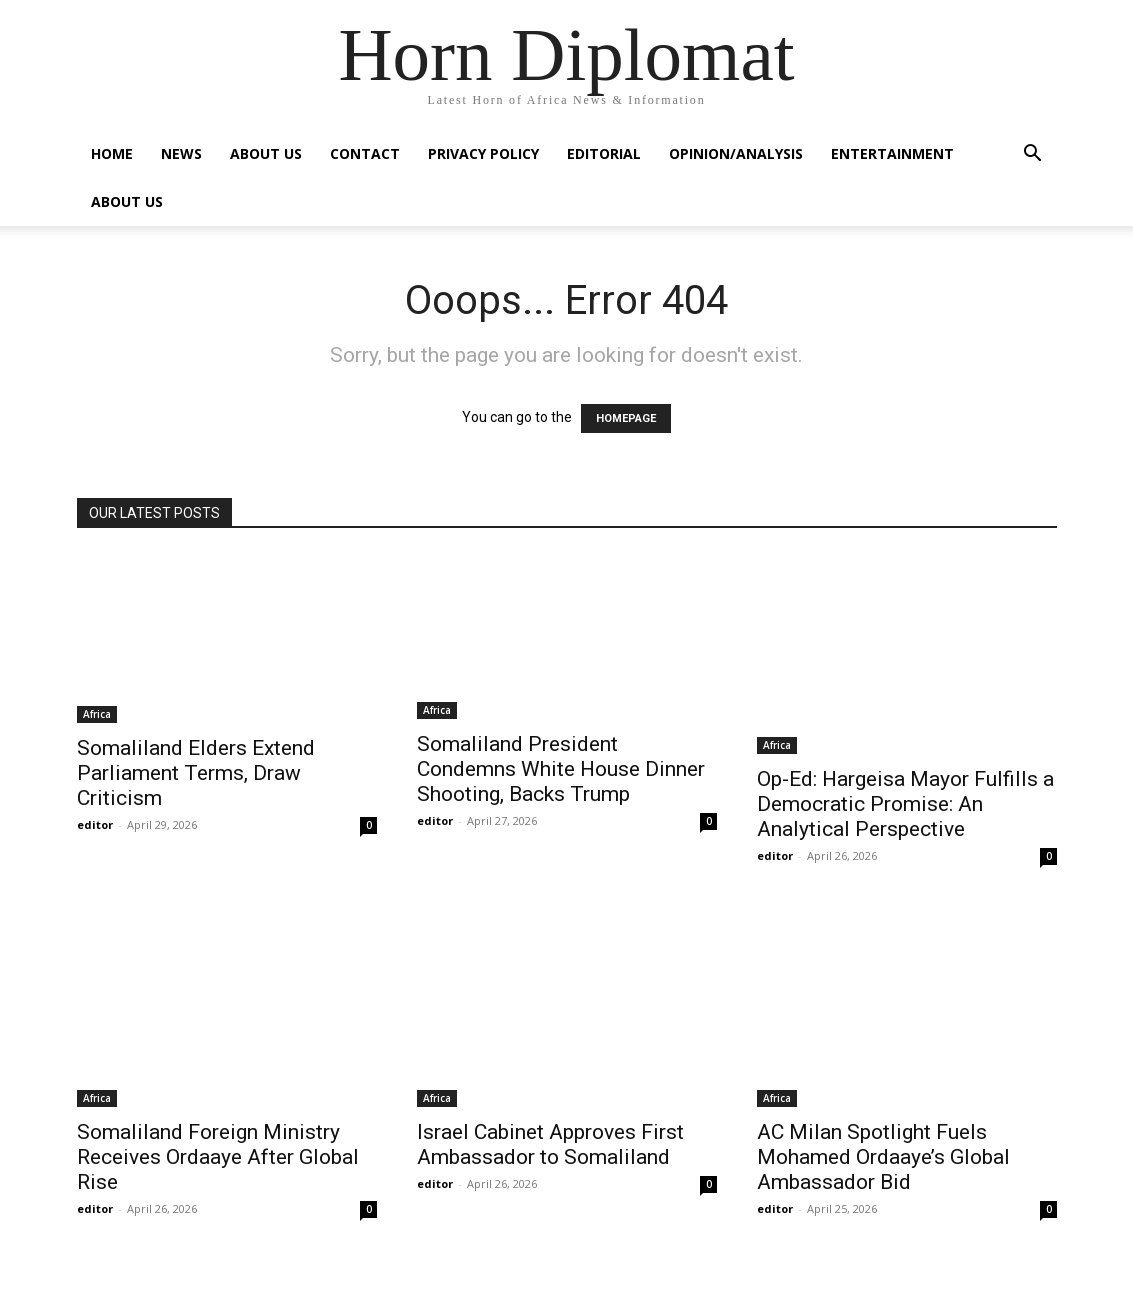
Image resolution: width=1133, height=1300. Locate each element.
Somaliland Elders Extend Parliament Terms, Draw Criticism (196, 773)
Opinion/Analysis (736, 153)
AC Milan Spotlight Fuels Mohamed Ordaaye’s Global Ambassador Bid (883, 1157)
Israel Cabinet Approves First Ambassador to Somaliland (550, 1144)
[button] (1033, 155)
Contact (365, 153)
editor (95, 824)
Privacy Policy (483, 153)
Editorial (604, 153)
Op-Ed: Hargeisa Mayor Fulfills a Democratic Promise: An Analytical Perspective (905, 804)
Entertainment (892, 153)
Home (112, 153)
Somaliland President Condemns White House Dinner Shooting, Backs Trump (561, 769)
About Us (266, 153)
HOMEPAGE (626, 418)
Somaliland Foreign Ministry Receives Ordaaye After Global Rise (218, 1157)
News (181, 153)
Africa (97, 714)
